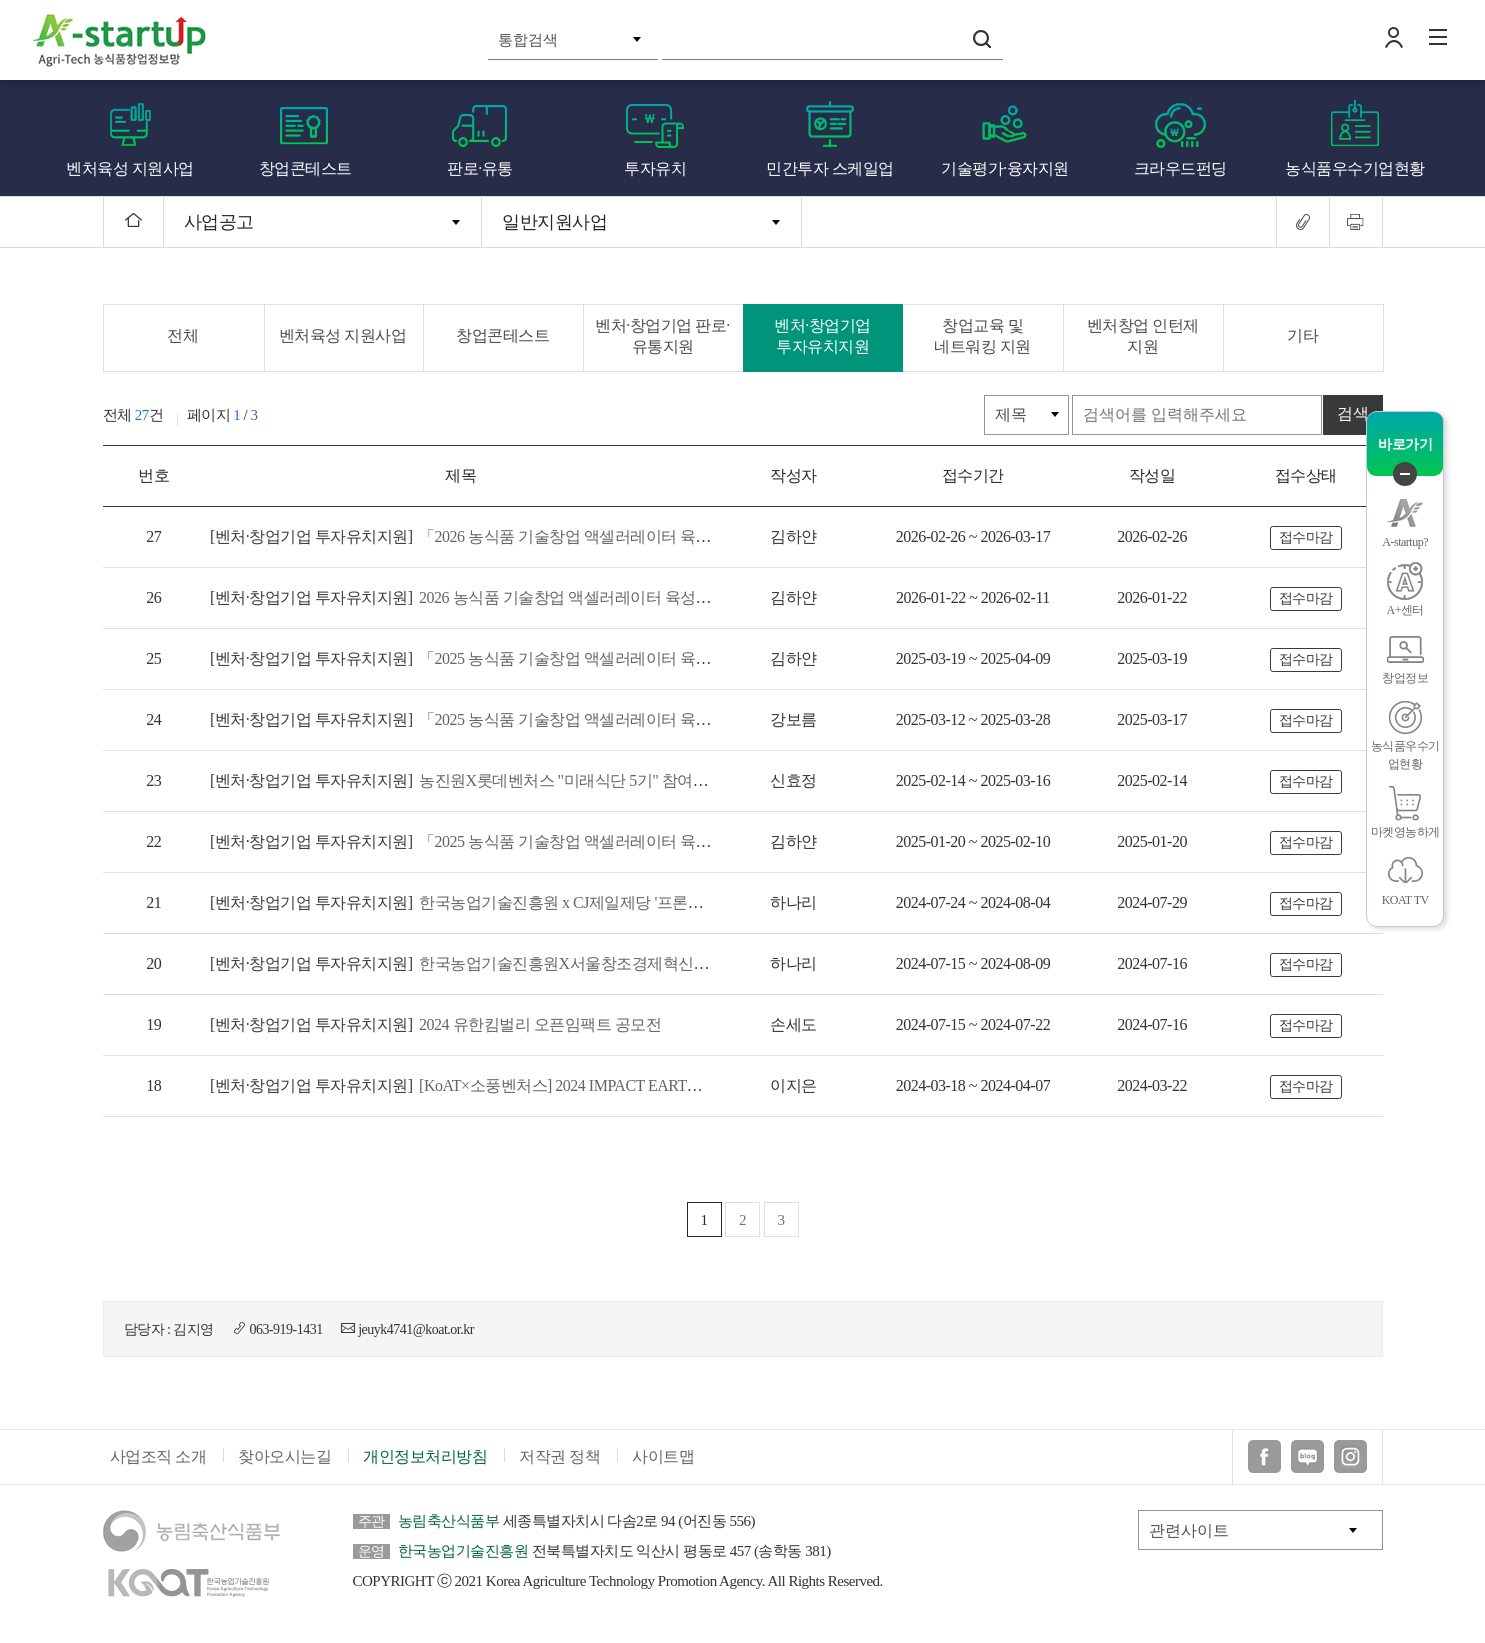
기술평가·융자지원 (1005, 168)
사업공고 (219, 222)
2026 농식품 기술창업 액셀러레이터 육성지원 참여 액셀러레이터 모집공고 (566, 597)
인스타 (1350, 1456)
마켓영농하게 (1405, 832)
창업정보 (1405, 678)
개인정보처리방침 (425, 1456)
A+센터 (1404, 610)
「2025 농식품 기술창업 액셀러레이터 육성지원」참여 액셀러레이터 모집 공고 (582, 841)
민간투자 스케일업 (830, 168)
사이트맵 (663, 1456)
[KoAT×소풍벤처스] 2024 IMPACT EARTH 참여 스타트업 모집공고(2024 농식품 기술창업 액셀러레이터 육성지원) (695, 1085)
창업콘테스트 (305, 168)
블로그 (1307, 1456)
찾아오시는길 (284, 1456)
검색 (982, 39)
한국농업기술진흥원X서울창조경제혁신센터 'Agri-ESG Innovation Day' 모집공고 (583, 963)
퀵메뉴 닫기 (1405, 474)
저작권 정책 (559, 1456)
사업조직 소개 (158, 1456)
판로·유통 (480, 168)
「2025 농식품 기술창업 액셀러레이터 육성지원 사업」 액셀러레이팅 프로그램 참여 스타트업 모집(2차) (665, 658)
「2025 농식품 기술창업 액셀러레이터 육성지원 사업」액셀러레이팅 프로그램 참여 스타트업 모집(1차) (664, 719)
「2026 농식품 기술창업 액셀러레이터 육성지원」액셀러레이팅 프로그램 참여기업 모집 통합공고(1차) (662, 536)
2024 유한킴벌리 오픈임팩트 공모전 (435, 1024)
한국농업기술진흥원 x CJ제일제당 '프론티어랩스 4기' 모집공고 (527, 902)
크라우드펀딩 (1180, 168)
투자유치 (655, 168)
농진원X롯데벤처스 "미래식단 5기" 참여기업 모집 (484, 780)
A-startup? (1405, 542)
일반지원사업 (554, 222)
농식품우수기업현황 (1355, 168)
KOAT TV (1405, 900)
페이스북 (1264, 1456)
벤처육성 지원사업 (130, 168)
